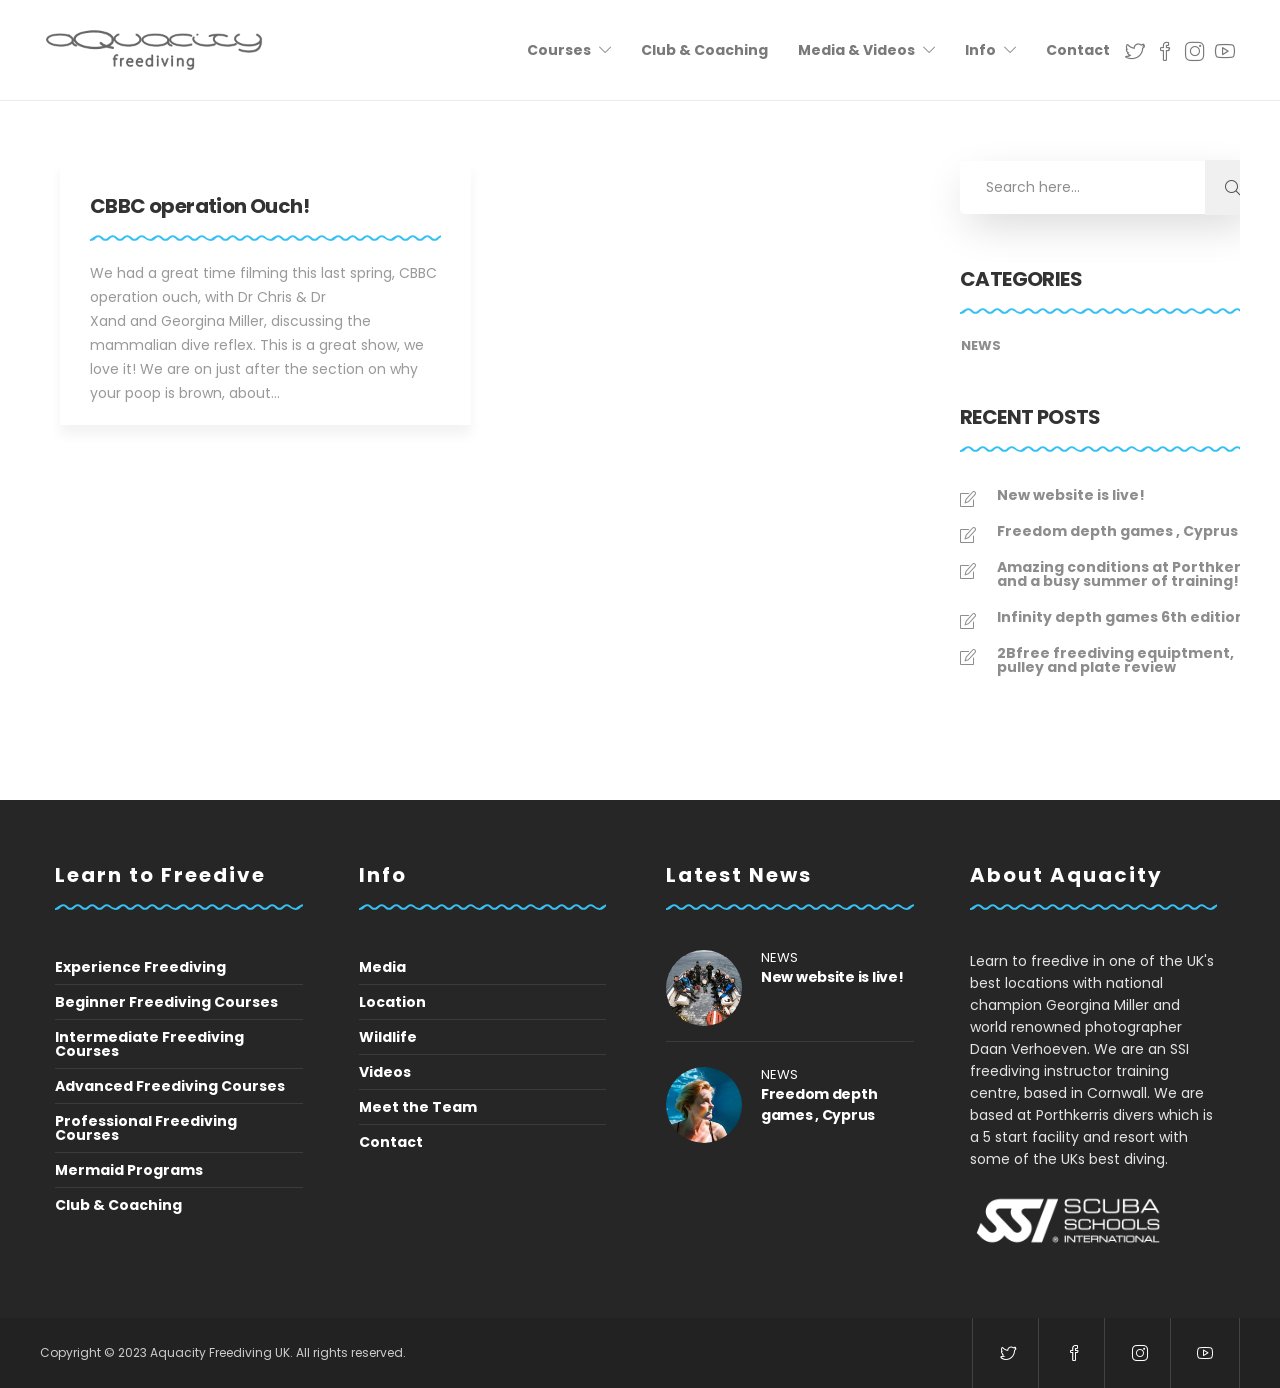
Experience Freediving (140, 967)
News (981, 346)
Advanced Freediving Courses (170, 1086)
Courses (559, 50)
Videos (385, 1072)
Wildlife (388, 1037)
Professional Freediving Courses (146, 1128)
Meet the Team (418, 1107)
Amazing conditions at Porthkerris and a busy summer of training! (1128, 574)
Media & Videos (856, 50)
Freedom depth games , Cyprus (1117, 531)
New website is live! (1071, 495)
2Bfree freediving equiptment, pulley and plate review (1115, 660)
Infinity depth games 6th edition (1121, 617)
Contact (1078, 50)
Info (980, 50)
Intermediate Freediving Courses (149, 1044)
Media (382, 967)
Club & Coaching (704, 50)
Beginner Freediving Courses (166, 1002)
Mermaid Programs (129, 1170)
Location (392, 1002)
